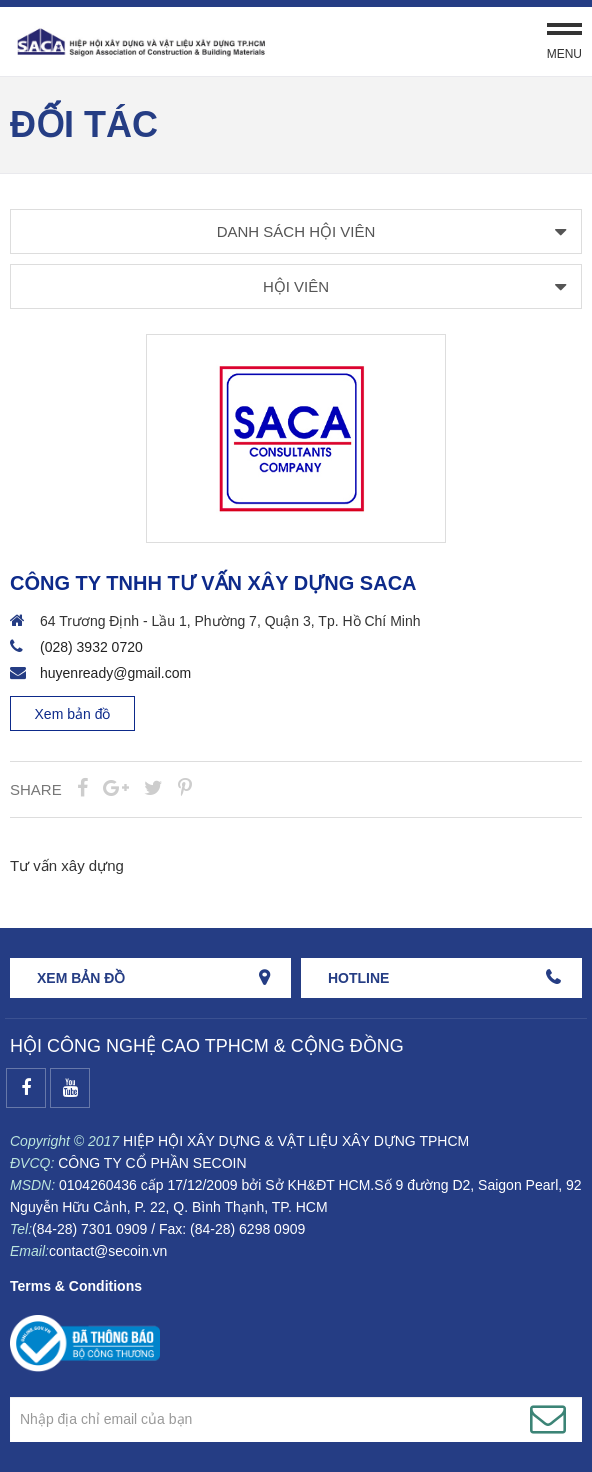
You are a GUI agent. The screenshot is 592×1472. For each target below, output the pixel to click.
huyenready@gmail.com (115, 673)
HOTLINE (358, 978)
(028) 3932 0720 (91, 647)
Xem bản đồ (73, 714)
